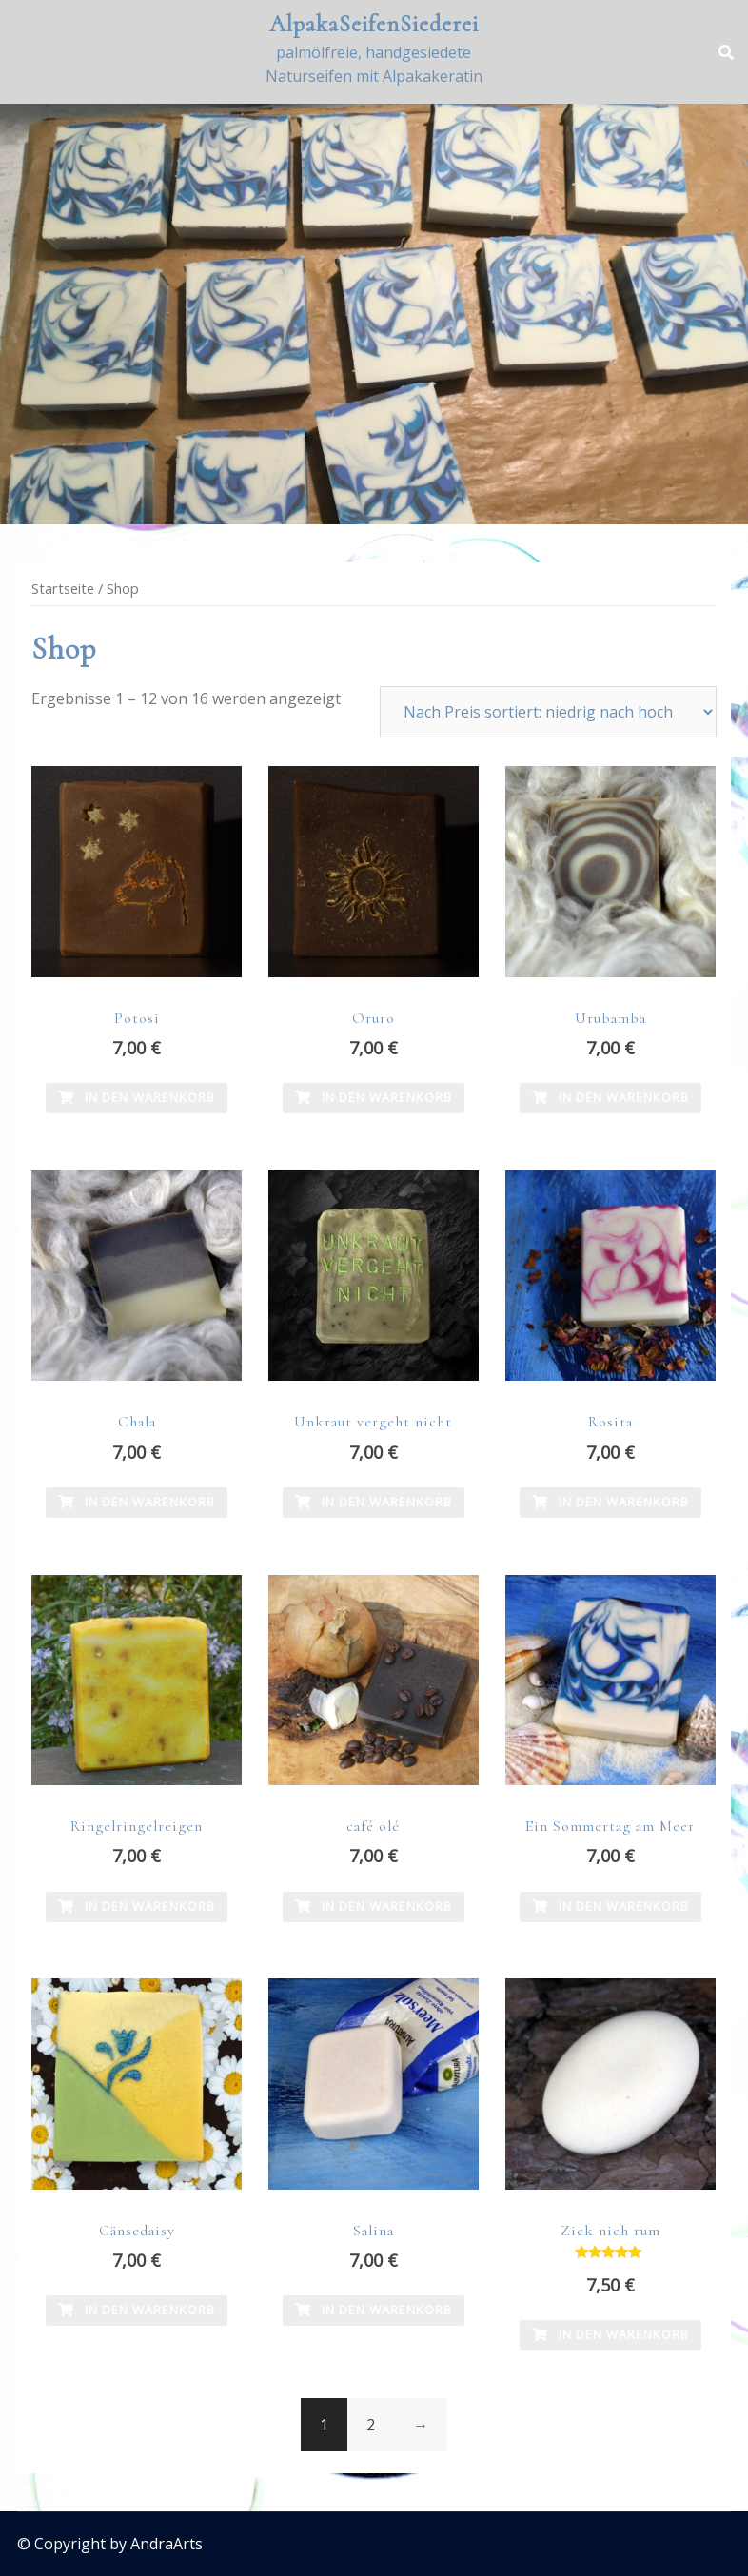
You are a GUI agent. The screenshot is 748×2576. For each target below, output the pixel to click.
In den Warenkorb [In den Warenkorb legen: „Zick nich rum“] (610, 2334)
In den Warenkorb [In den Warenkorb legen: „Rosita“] (610, 1501)
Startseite (62, 588)
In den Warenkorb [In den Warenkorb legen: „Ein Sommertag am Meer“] (610, 1906)
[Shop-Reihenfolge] (548, 711)
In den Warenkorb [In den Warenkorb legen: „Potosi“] (136, 1097)
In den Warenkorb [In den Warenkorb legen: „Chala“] (136, 1501)
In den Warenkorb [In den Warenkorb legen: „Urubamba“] (610, 1097)
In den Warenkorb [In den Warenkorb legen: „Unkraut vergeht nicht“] (373, 1501)
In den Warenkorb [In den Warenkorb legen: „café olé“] (373, 1906)
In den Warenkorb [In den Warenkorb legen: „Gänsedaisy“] (136, 2309)
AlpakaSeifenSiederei (374, 24)
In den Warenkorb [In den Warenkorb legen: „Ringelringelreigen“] (136, 1906)
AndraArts (166, 2543)
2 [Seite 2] (370, 2424)
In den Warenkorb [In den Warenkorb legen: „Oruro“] (373, 1097)
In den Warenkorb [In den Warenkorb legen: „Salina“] (373, 2309)
